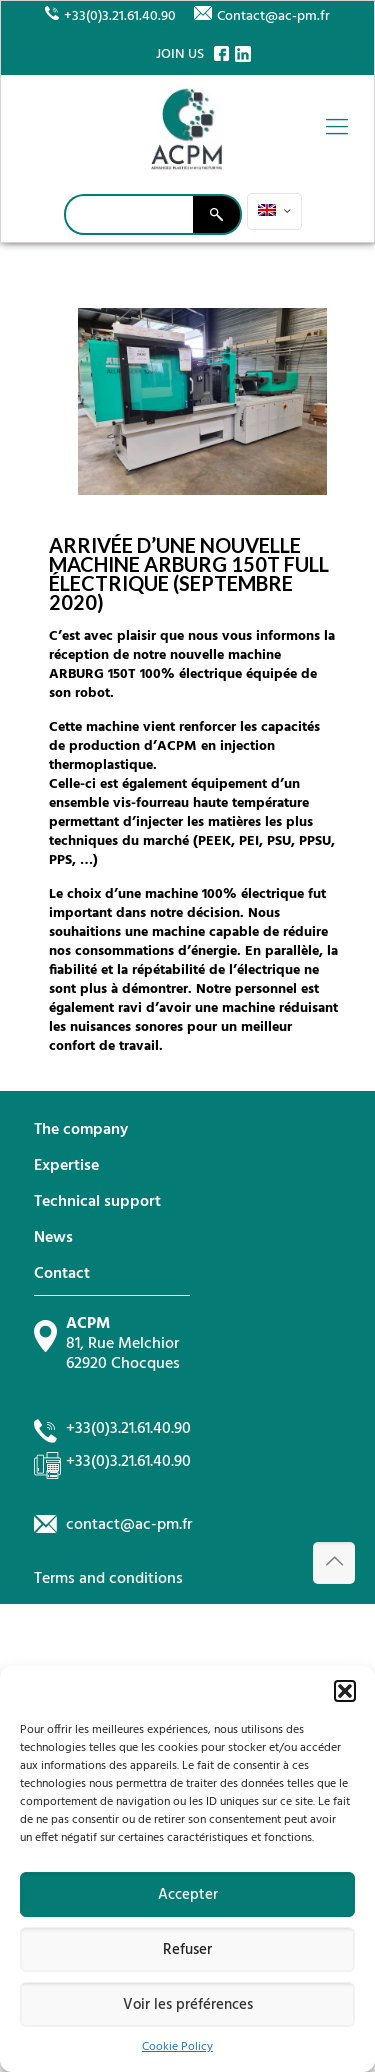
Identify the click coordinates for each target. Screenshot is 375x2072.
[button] (345, 1691)
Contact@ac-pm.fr (273, 16)
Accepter (188, 1895)
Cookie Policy (177, 2047)
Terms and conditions (108, 1579)
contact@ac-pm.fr (129, 1525)
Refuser (187, 1950)
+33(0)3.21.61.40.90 (120, 16)
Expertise (66, 1166)
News (53, 1238)
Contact (62, 1274)
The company (81, 1130)
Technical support (97, 1202)
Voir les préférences (188, 2005)
